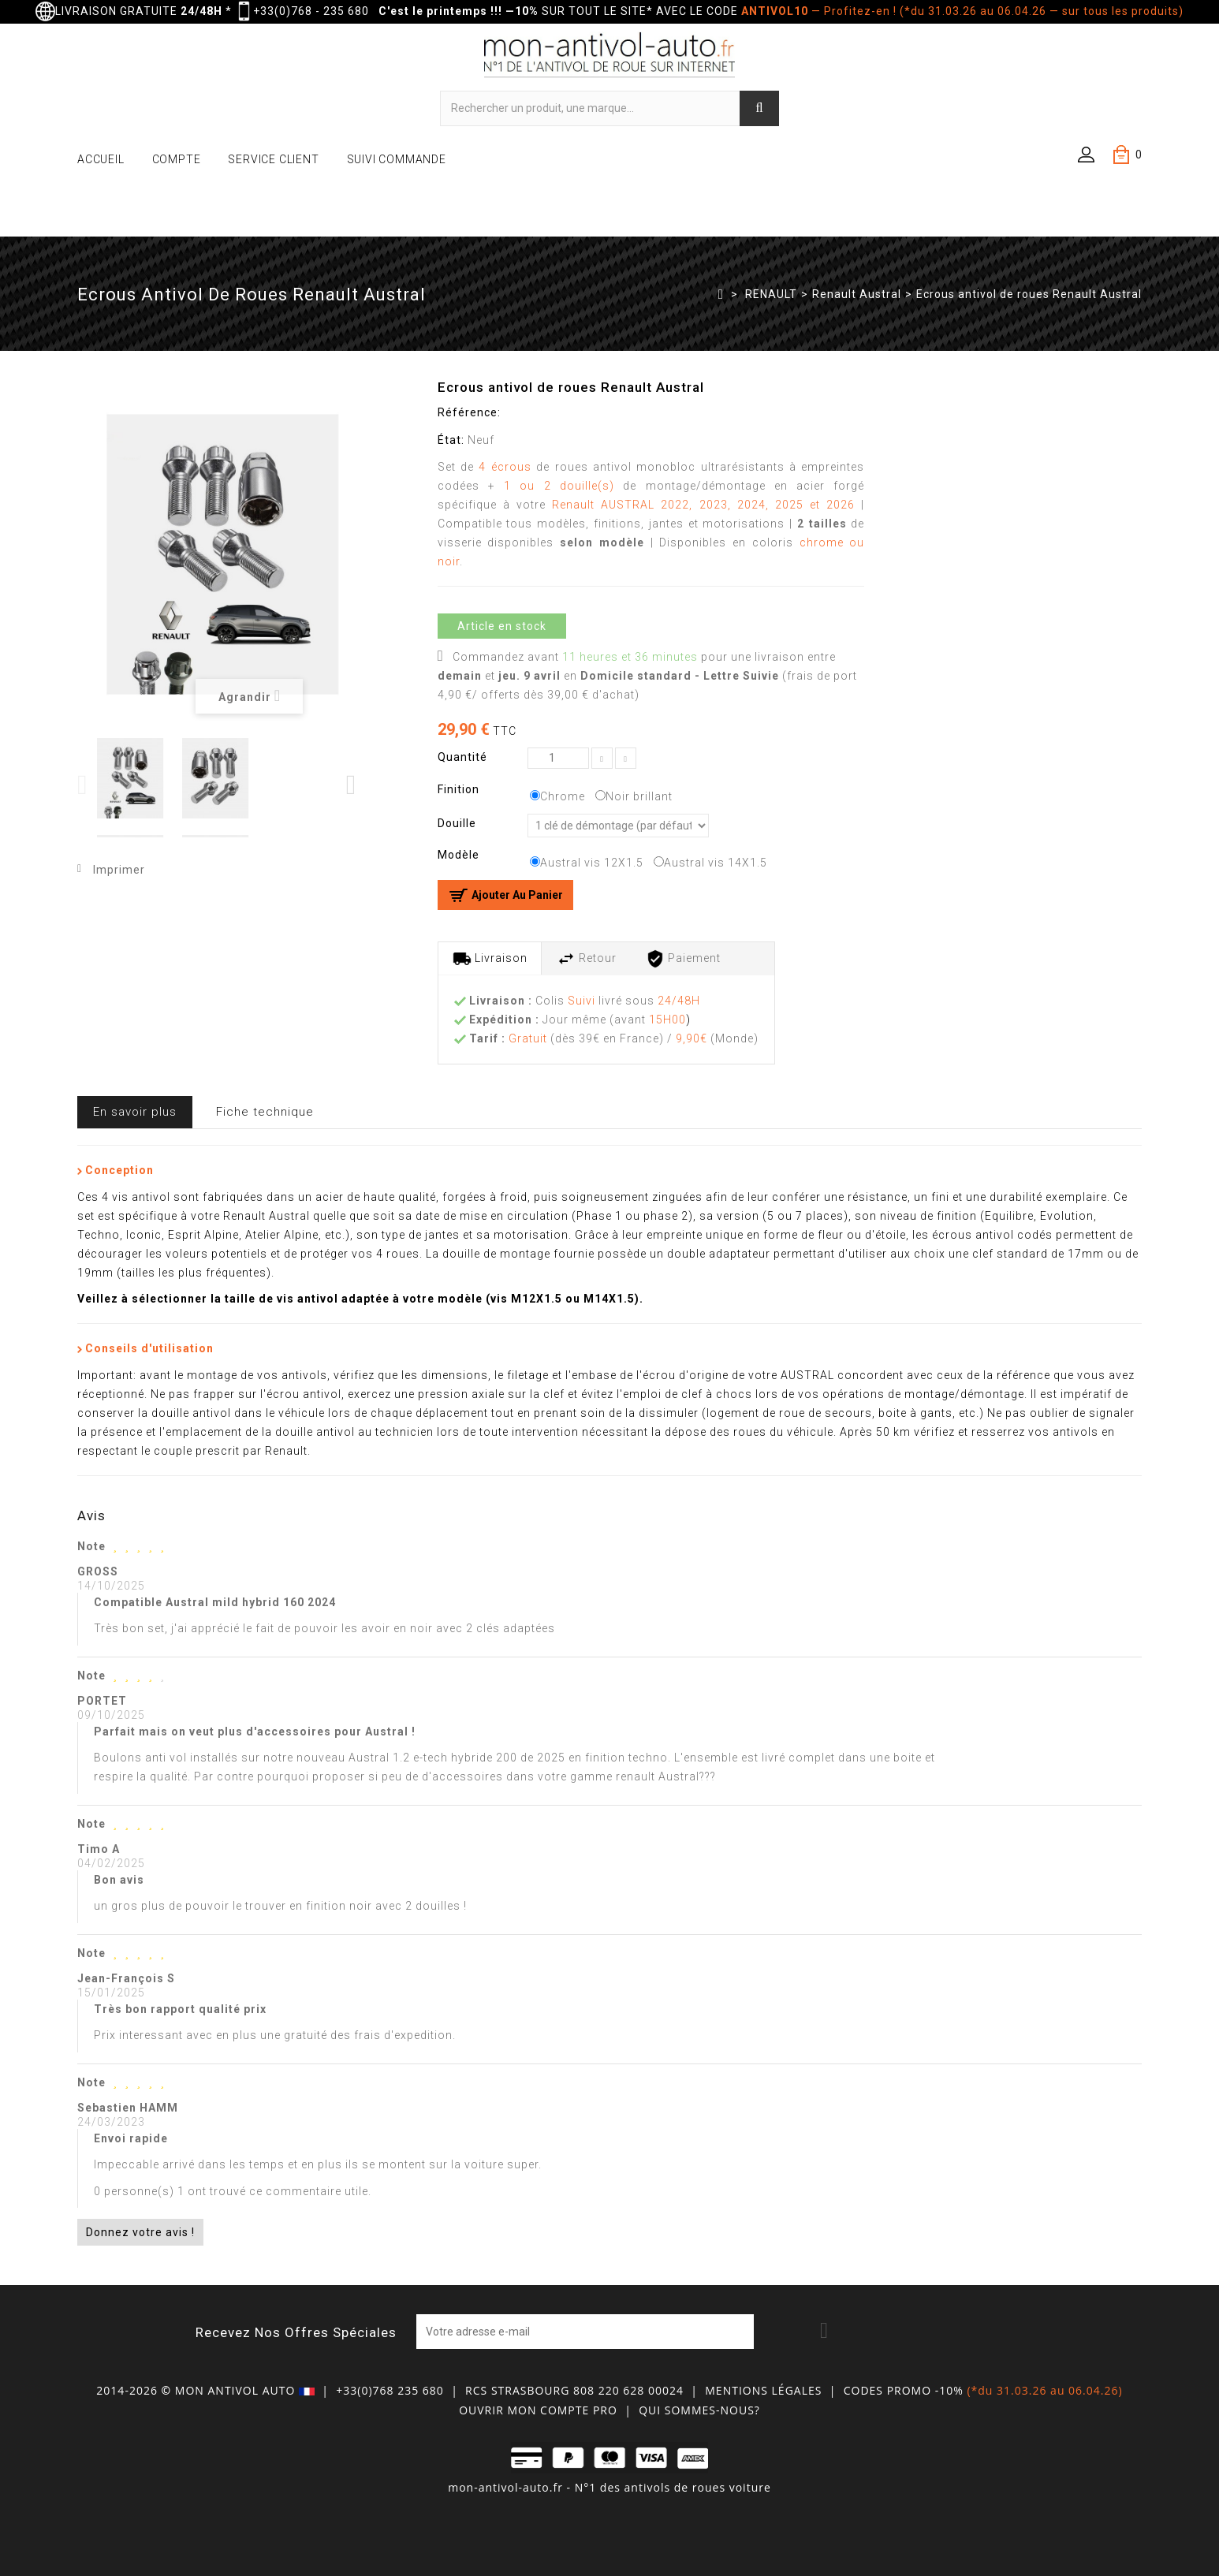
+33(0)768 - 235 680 (311, 11)
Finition (460, 789)
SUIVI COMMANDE (396, 159)
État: (451, 440)
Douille (458, 823)
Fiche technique (265, 1112)
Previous (83, 785)
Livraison (490, 958)
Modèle (460, 854)
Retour (587, 958)
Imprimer (119, 869)
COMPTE (176, 159)
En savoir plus (135, 1112)
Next (352, 785)
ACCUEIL (101, 159)
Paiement (683, 958)
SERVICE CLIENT (273, 159)
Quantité (462, 757)
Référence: (469, 412)
